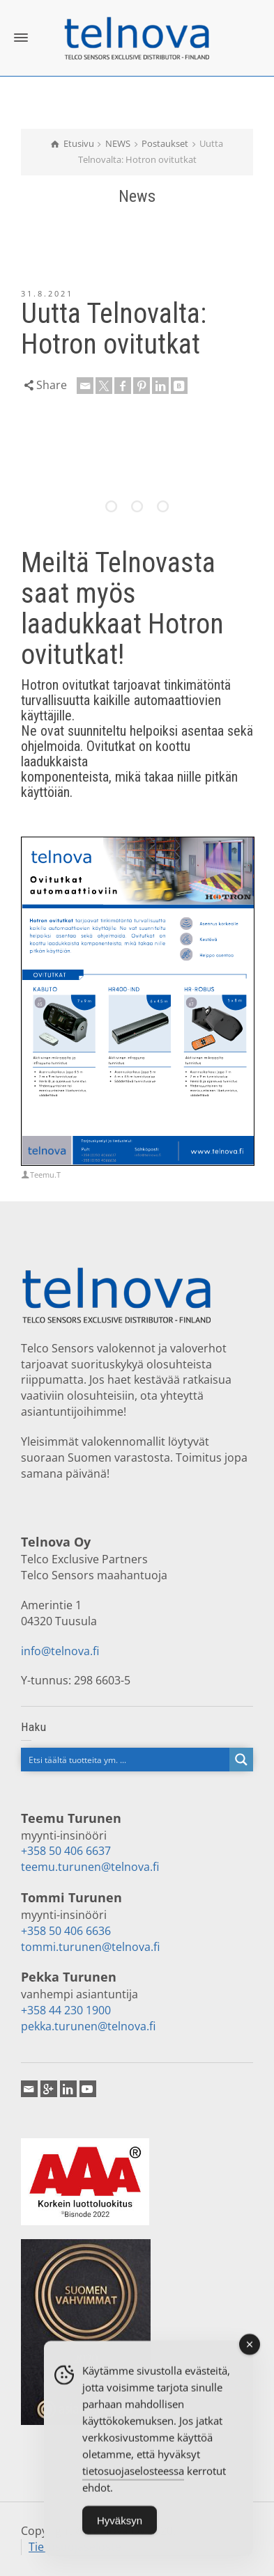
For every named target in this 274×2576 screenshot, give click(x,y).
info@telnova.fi (60, 1651)
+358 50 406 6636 (66, 1930)
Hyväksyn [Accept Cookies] (119, 2525)
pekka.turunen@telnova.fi (88, 2026)
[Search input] (126, 1759)
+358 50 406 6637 (66, 1850)
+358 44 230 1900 (66, 2010)
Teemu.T (45, 1174)
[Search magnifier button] (241, 1759)
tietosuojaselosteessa (133, 2476)
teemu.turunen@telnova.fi (90, 1866)
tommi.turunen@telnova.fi (90, 1946)
